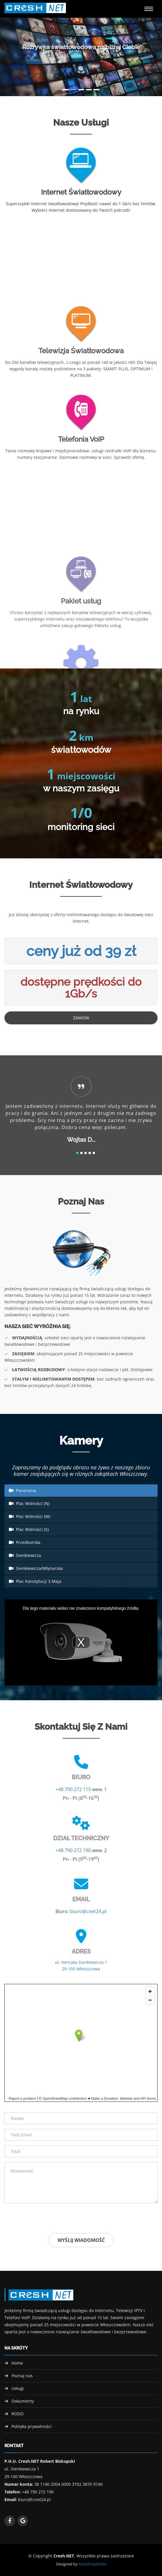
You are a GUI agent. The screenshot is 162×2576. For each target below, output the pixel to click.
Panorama (22, 1490)
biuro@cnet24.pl (88, 1911)
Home (17, 2363)
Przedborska (24, 1542)
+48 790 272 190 (73, 1850)
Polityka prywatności (32, 2426)
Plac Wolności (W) (29, 1516)
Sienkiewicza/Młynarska (36, 1568)
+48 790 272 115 (73, 1789)
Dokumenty (23, 2401)
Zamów (81, 1018)
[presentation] (49, 2219)
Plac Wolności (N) (29, 1503)
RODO (18, 2413)
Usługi (18, 2388)
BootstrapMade (92, 2564)
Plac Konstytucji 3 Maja (35, 1581)
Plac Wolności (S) (29, 1529)
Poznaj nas (22, 2375)
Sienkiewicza (25, 1555)
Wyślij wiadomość (81, 2240)
